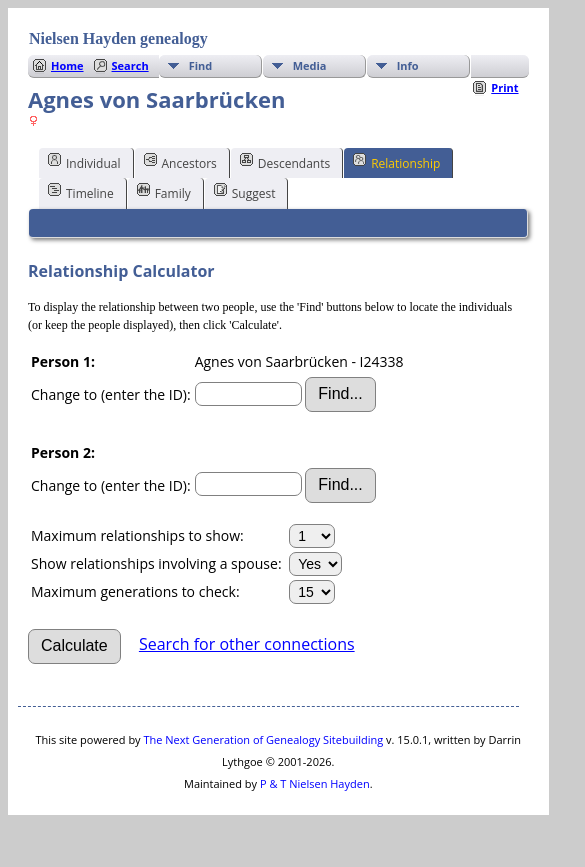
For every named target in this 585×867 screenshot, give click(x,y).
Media (310, 65)
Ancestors (180, 162)
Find (201, 65)
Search (130, 65)
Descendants (285, 162)
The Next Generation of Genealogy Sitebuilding (263, 739)
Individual (84, 162)
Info (408, 65)
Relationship (396, 162)
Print (504, 87)
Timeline (81, 192)
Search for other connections (247, 644)
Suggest (245, 192)
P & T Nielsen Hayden (315, 783)
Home (67, 65)
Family (164, 192)
